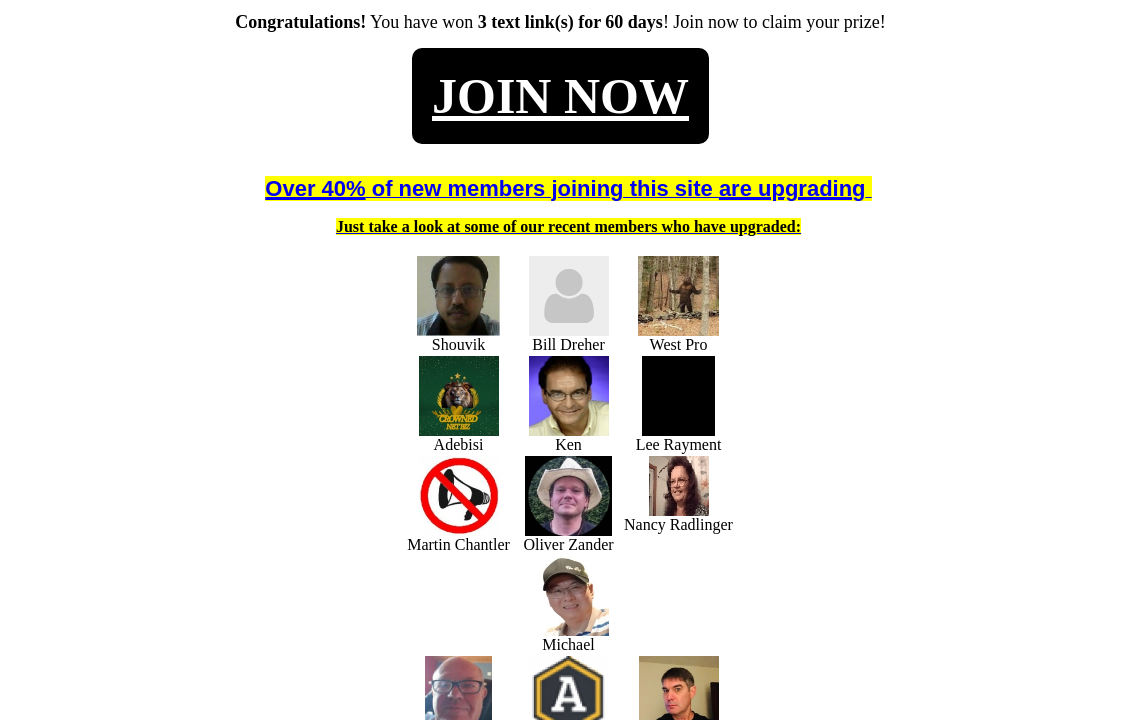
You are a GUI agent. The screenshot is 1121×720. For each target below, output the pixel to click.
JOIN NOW (560, 96)
